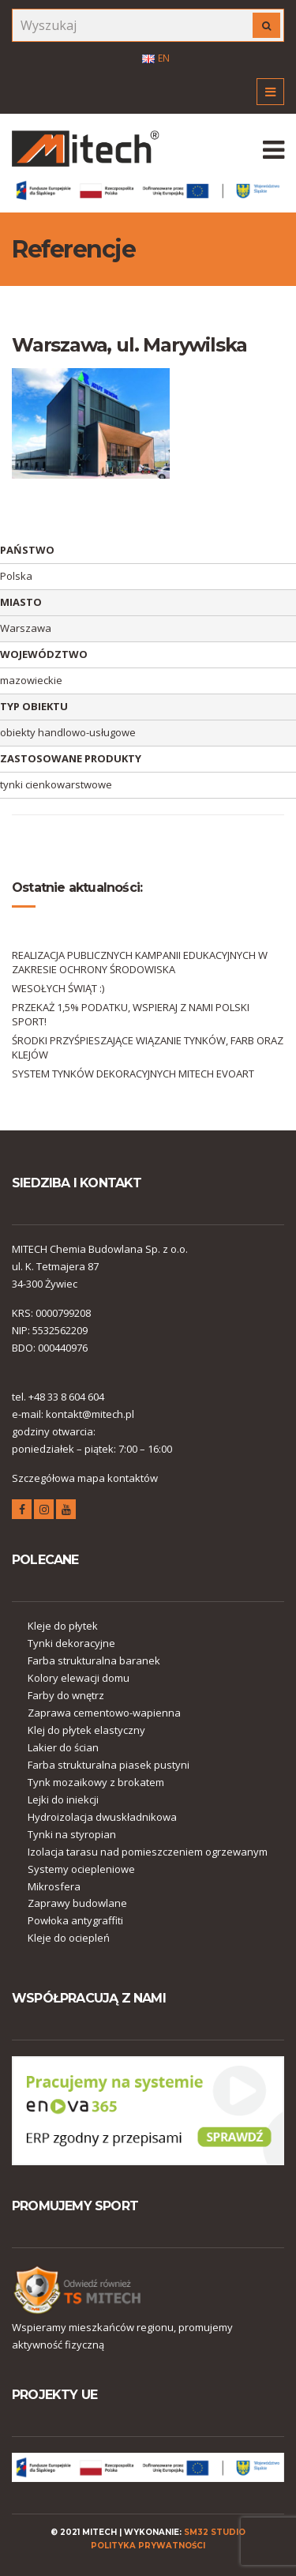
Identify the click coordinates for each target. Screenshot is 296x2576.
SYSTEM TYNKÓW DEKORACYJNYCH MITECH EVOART (133, 1073)
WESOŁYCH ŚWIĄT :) (58, 988)
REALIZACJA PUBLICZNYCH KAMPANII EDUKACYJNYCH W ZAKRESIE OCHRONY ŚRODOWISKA (140, 962)
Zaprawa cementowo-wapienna (104, 1712)
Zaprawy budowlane (77, 1903)
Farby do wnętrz (66, 1695)
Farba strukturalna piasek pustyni (108, 1765)
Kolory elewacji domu (78, 1678)
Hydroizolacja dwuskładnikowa (102, 1817)
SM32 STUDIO (214, 2532)
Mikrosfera (54, 1886)
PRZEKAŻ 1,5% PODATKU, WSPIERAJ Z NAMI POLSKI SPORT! (130, 1014)
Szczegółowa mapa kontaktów (85, 1478)
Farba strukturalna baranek (94, 1660)
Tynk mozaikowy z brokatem (96, 1782)
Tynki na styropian (72, 1834)
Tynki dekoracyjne (71, 1643)
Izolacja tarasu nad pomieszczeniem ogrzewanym (148, 1852)
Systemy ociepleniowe (81, 1869)
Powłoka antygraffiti (75, 1920)
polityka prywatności (148, 2545)
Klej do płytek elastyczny (86, 1730)
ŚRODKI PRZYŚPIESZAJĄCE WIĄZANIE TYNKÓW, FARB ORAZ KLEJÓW (147, 1047)
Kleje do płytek (63, 1626)
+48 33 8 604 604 (66, 1397)
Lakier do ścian (63, 1747)
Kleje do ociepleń (69, 1938)
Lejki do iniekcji (63, 1799)
